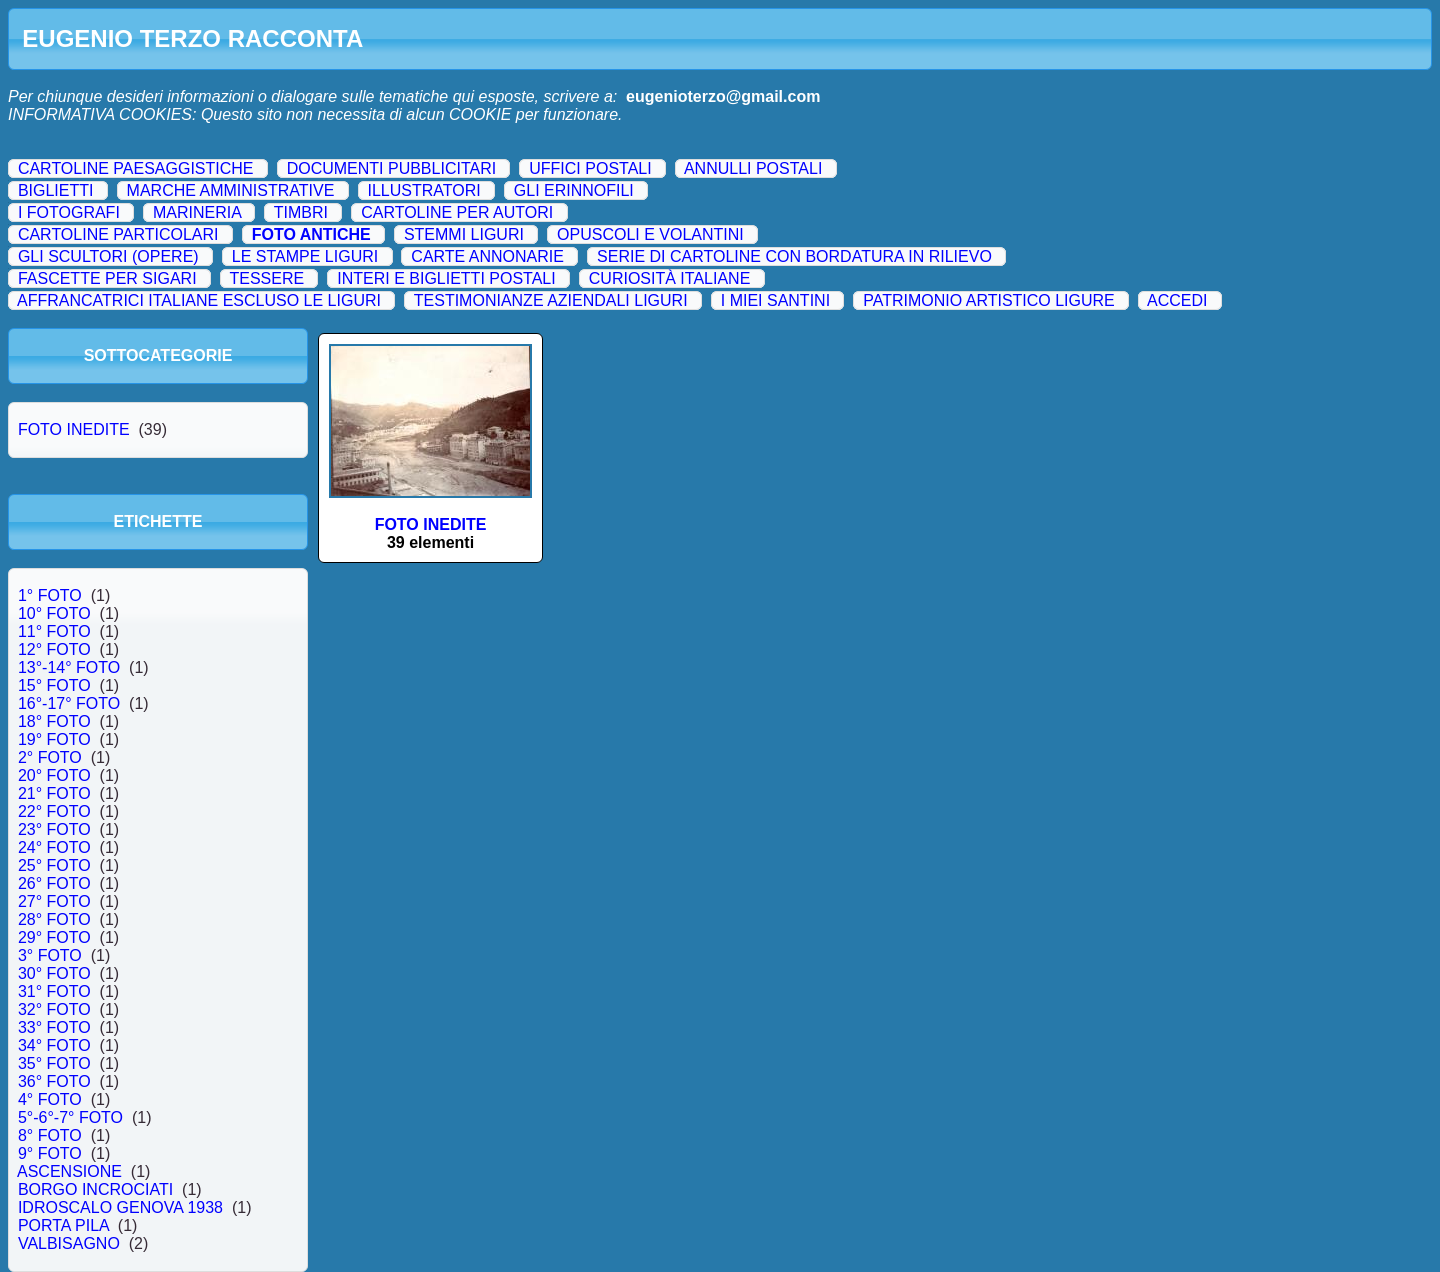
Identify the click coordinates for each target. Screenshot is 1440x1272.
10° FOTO (54, 613)
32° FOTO (54, 1009)
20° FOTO (54, 775)
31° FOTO (54, 991)
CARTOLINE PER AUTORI (457, 212)
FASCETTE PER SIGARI (107, 278)
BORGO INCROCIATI (95, 1189)
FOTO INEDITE (74, 429)
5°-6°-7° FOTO (70, 1117)
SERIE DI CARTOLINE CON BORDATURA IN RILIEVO (794, 256)
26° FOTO (54, 883)
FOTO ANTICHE (311, 234)
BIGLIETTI (56, 190)
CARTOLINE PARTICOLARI (118, 234)
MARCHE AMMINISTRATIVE (231, 190)
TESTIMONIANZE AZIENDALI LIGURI (551, 300)
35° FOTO (54, 1063)
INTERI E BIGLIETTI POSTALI (446, 278)
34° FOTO (54, 1045)
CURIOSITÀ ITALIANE (670, 278)
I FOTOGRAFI (69, 212)
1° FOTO (50, 595)
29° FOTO (54, 937)
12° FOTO (54, 649)
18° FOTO (54, 721)
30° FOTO (54, 973)
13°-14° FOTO (69, 667)
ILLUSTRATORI (423, 190)
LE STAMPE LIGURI (305, 256)
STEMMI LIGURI (464, 234)
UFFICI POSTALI (590, 168)
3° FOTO (50, 955)
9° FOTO (50, 1153)
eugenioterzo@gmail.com (723, 96)
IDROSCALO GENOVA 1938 (120, 1207)
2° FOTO (50, 757)
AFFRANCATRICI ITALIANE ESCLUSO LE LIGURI (199, 300)
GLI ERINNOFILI (574, 190)
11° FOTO (54, 631)
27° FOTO (54, 901)
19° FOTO (54, 739)
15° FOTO (54, 685)
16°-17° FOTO (69, 703)
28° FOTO (54, 919)
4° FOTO (50, 1099)
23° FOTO (54, 829)
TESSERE (266, 278)
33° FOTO (54, 1027)
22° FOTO (54, 811)
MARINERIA (197, 212)
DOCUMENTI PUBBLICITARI (392, 168)
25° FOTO (54, 865)
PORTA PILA (63, 1225)
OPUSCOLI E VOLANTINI (650, 234)
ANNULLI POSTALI (753, 168)
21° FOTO (54, 793)
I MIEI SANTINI (775, 300)
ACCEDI (1177, 300)
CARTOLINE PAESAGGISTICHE (136, 168)
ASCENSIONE (70, 1171)
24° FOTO (54, 847)
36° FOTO (54, 1081)
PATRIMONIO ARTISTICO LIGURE (989, 300)
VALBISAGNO (69, 1243)
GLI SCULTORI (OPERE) (108, 256)
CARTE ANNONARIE (487, 256)
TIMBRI (301, 212)
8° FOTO (50, 1135)
